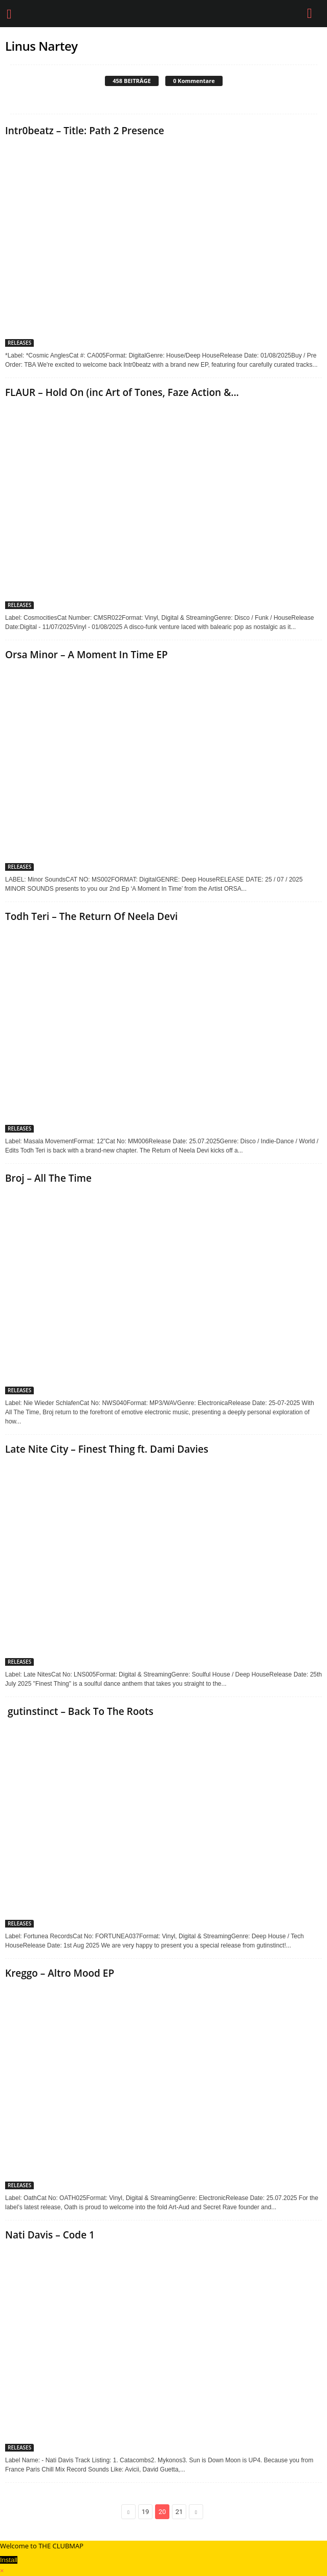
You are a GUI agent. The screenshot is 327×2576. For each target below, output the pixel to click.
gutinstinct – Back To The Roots (79, 1711)
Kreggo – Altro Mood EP (59, 1973)
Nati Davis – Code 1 (50, 2235)
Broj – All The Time (48, 1178)
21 (179, 2512)
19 (145, 2512)
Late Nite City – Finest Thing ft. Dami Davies (106, 1449)
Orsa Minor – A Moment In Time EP (86, 654)
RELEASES (19, 342)
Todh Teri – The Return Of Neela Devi (91, 916)
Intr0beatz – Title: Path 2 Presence (84, 130)
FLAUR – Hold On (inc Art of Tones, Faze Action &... (122, 392)
